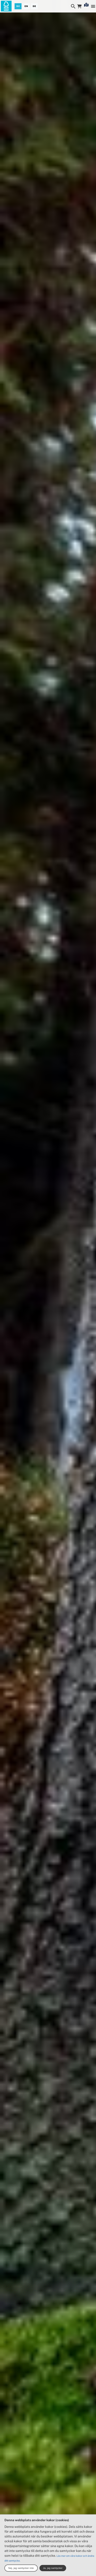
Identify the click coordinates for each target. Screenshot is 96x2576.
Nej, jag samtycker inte (21, 2568)
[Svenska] (18, 6)
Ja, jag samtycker (53, 2568)
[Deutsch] (34, 6)
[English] (26, 6)
